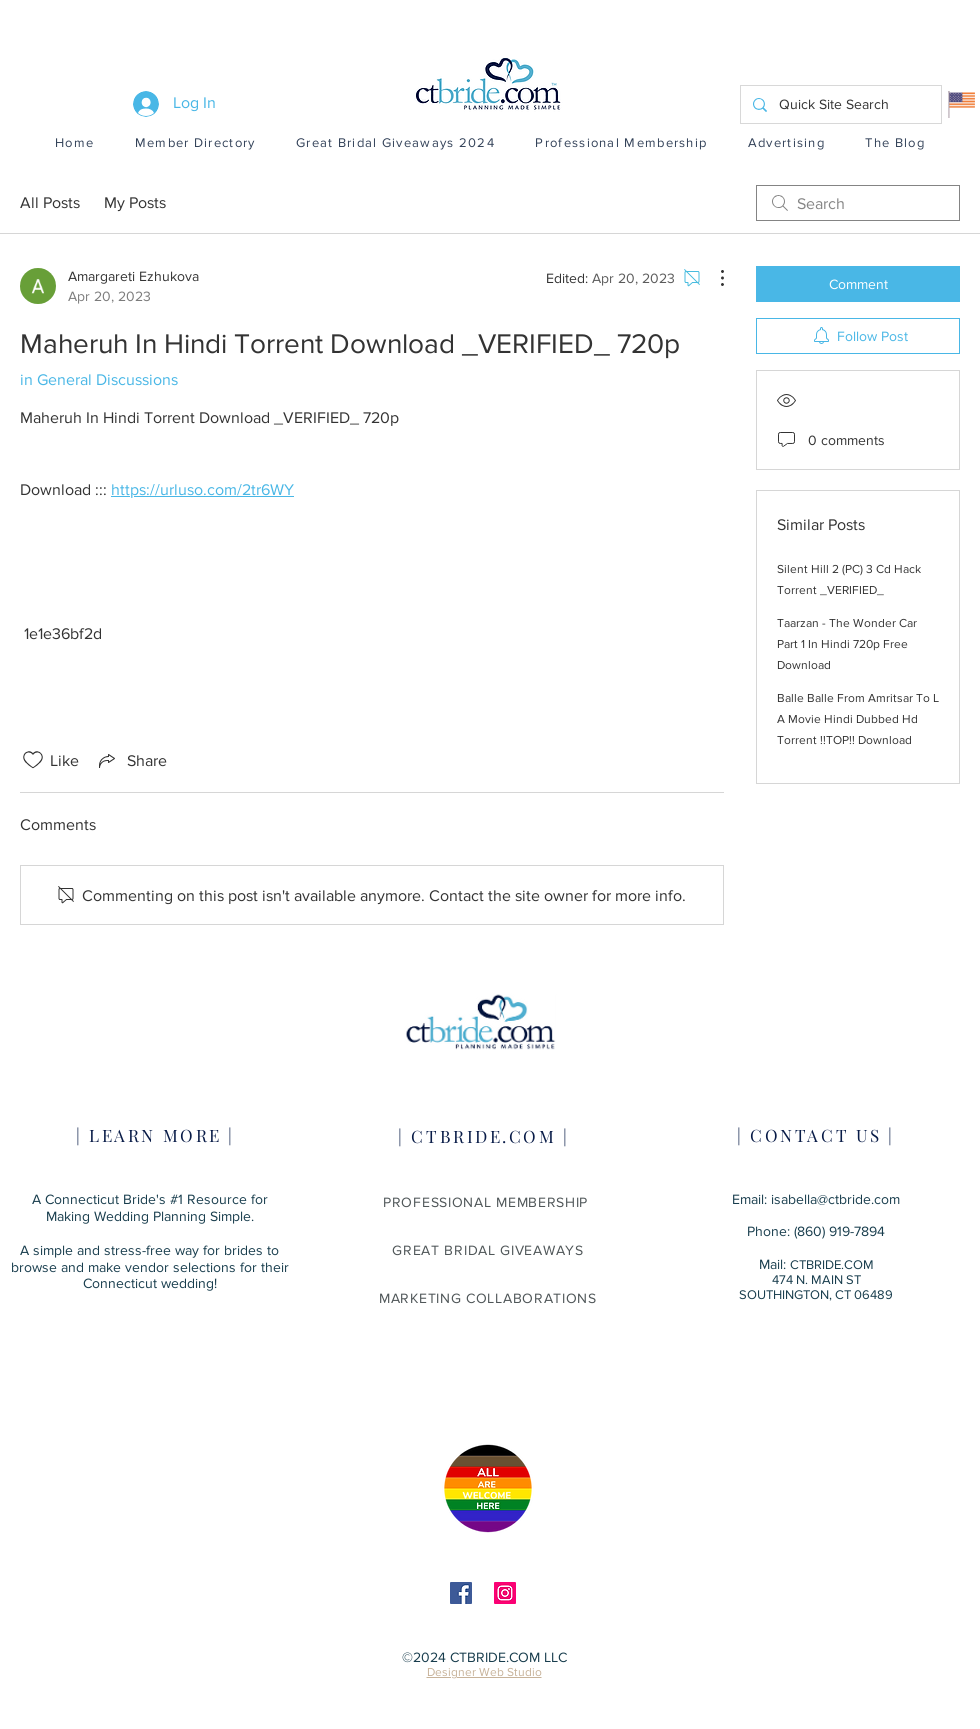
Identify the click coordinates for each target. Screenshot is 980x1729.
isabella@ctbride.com (835, 1199)
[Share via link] (131, 760)
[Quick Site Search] (839, 104)
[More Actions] (712, 278)
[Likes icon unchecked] (33, 760)
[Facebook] (461, 1593)
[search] (858, 203)
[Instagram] (505, 1593)
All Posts (50, 202)
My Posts (135, 202)
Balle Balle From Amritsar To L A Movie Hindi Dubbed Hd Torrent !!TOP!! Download (858, 719)
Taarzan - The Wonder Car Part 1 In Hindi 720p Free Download (847, 644)
